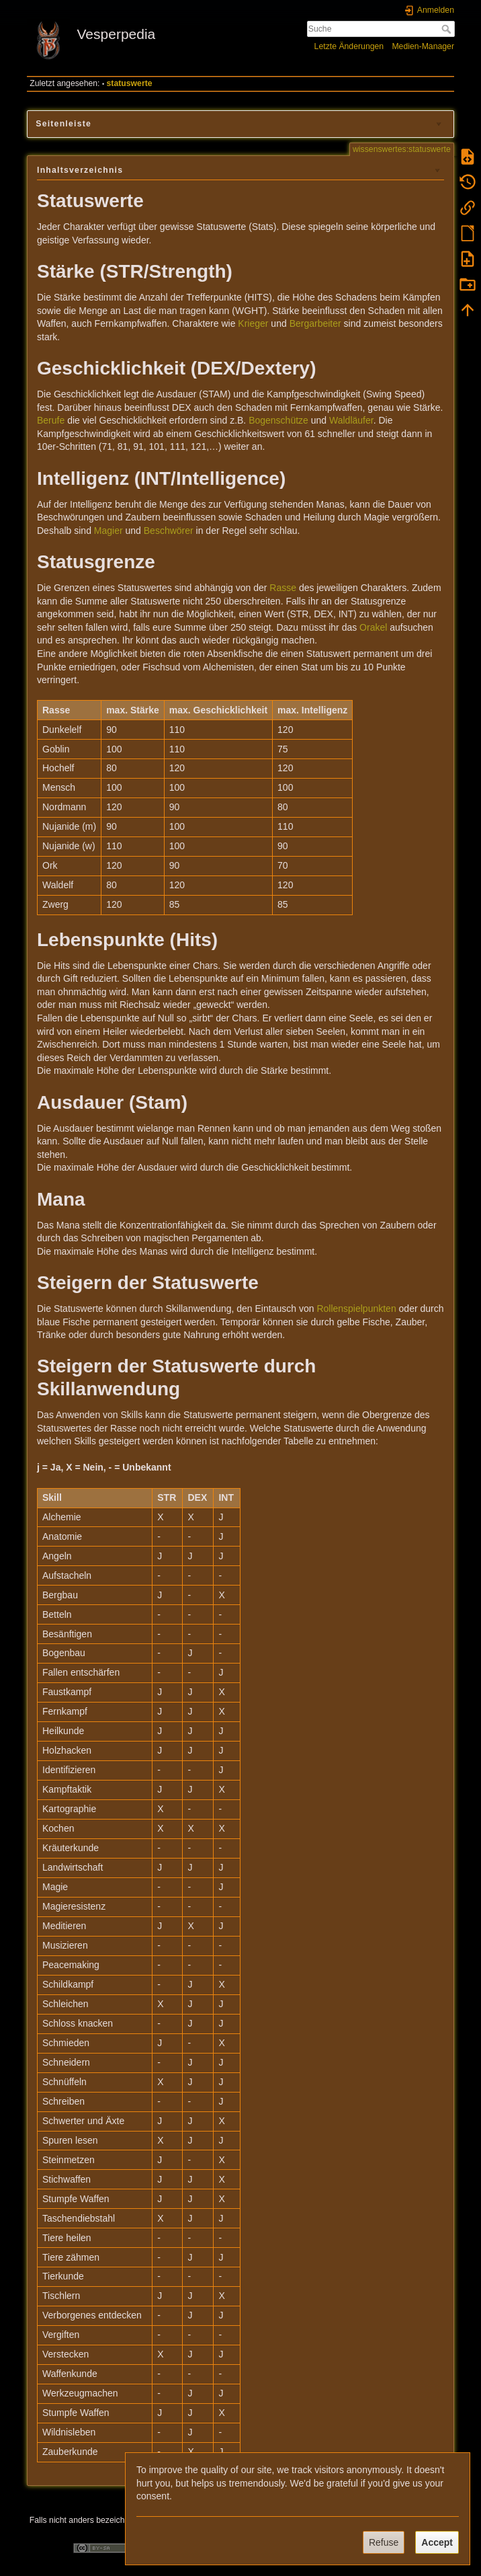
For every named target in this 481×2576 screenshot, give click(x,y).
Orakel (373, 627)
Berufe (50, 420)
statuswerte (129, 83)
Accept (437, 2542)
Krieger (253, 323)
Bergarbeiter (315, 323)
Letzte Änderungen (349, 46)
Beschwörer (168, 530)
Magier (108, 530)
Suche (447, 29)
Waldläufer (351, 420)
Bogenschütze (278, 420)
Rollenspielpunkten (356, 1308)
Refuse (383, 2542)
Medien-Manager (423, 46)
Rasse (282, 587)
